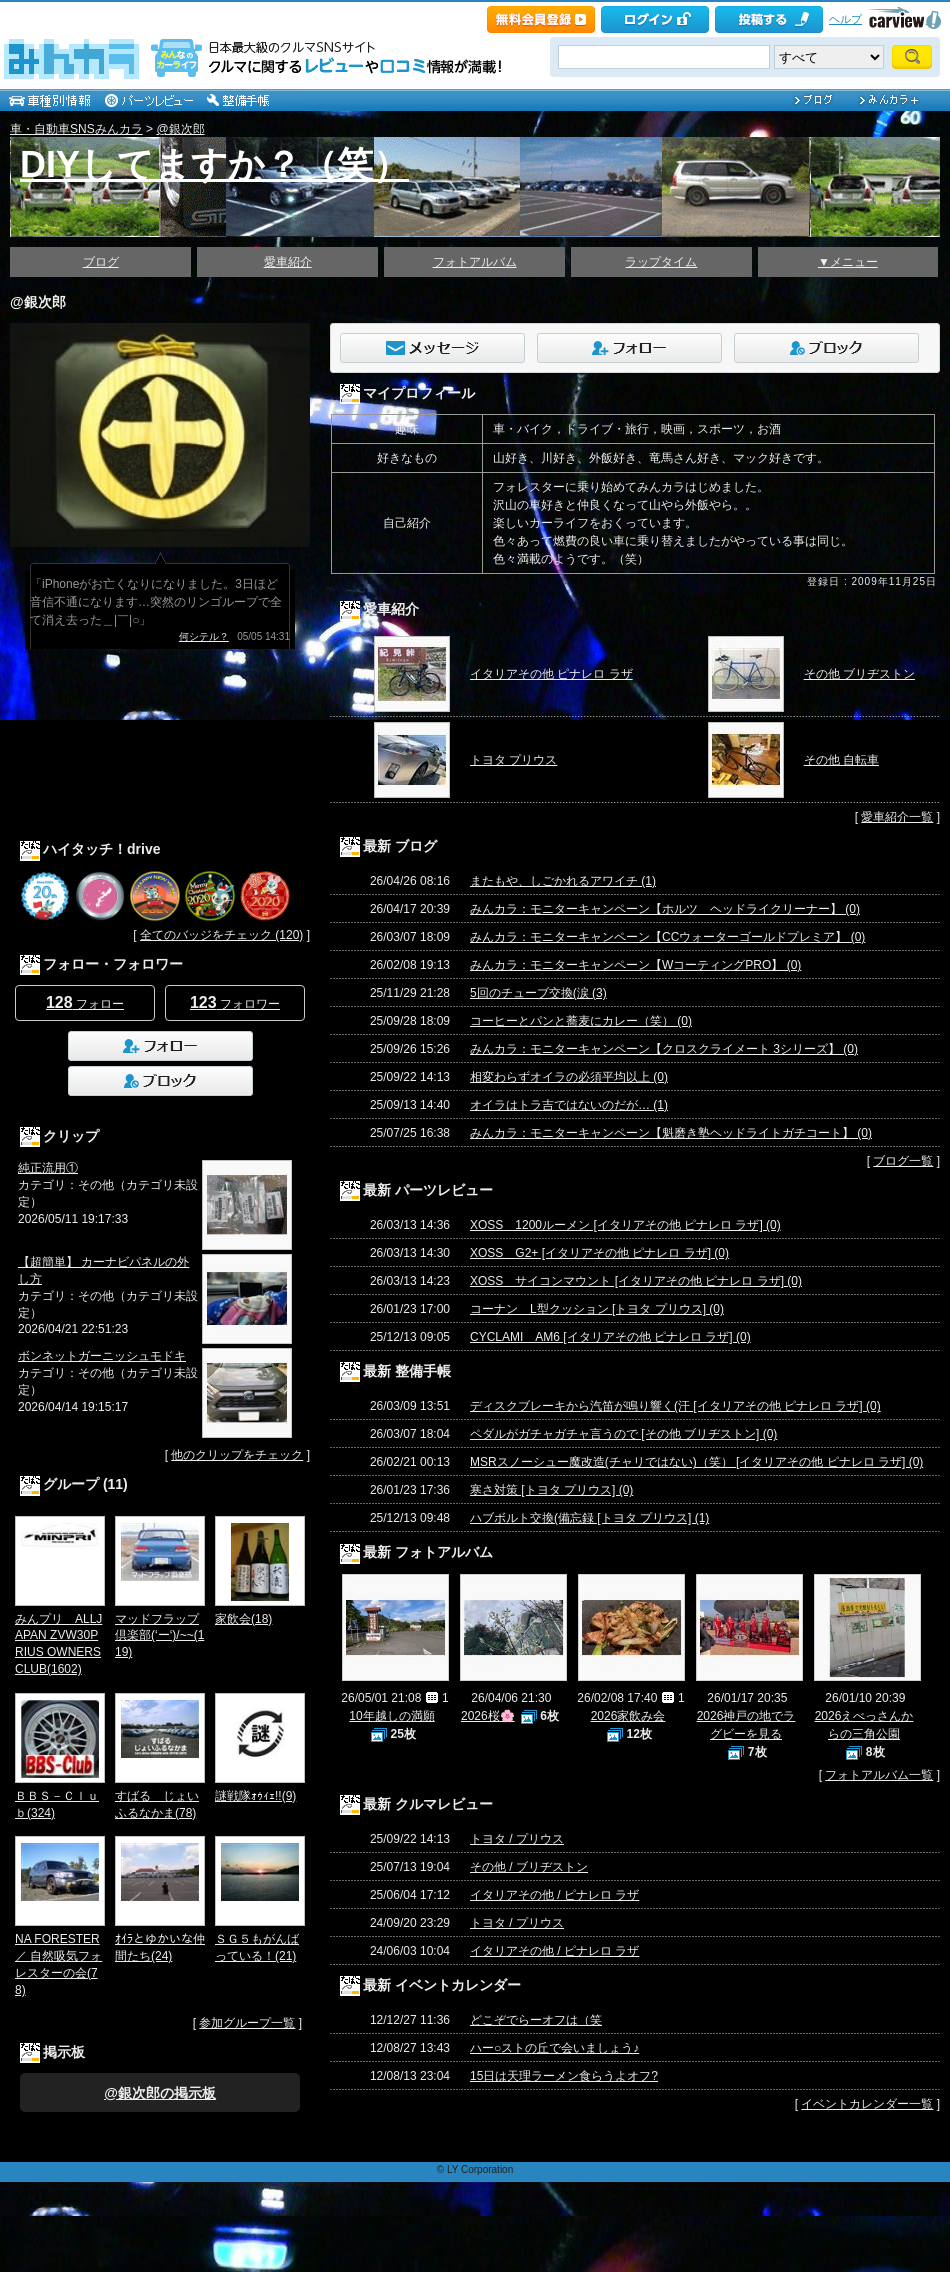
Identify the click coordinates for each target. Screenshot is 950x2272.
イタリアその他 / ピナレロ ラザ (554, 1895)
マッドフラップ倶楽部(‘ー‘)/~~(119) (159, 1636)
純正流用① (48, 1168)
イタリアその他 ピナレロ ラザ (551, 674)
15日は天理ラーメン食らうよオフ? (564, 2076)
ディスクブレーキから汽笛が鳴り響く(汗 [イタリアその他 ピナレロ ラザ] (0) (675, 1406)
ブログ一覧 (903, 1161)
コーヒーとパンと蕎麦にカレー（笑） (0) (581, 1021)
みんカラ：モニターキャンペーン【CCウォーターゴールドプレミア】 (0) (667, 937)
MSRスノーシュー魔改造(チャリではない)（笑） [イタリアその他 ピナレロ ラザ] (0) (696, 1462)
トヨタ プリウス (513, 760)
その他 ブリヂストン (859, 674)
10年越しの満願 (391, 1716)
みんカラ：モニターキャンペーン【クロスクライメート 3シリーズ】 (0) (664, 1049)
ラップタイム (661, 262)
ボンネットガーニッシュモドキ (102, 1356)
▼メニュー (848, 262)
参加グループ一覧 (247, 2023)
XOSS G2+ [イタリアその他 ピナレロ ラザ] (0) (599, 1253)
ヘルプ (845, 19)
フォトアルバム (475, 262)
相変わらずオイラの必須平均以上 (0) (569, 1077)
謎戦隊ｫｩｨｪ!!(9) (255, 1796)
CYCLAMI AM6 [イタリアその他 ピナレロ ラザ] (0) (610, 1337)
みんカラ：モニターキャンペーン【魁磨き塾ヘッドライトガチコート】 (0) (671, 1133)
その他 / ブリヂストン (529, 1867)
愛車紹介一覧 (897, 817)
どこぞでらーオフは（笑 (536, 2020)
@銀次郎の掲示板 (160, 2093)
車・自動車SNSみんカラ (76, 129)
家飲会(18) (243, 1619)
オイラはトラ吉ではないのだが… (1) (569, 1105)
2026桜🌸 (488, 1716)
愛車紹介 (288, 262)
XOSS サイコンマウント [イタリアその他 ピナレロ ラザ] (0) (636, 1281)
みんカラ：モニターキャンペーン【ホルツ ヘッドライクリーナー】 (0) (665, 909)
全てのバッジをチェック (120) (221, 935)
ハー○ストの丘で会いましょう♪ (554, 2048)
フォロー (85, 1002)
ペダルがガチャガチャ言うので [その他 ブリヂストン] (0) (623, 1434)
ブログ (101, 262)
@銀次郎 (180, 129)
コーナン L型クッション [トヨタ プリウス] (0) (597, 1309)
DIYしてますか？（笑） (214, 164)
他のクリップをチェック (237, 1455)
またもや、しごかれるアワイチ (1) (563, 881)
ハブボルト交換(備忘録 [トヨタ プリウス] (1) (589, 1518)
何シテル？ (204, 636)
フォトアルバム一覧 (879, 1775)
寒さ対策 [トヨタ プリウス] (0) (551, 1490)
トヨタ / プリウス (517, 1839)
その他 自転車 (841, 760)
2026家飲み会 (628, 1716)
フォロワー (235, 1002)
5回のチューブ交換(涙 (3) (538, 993)
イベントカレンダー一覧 (867, 2104)
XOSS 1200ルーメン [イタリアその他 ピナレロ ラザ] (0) (625, 1225)
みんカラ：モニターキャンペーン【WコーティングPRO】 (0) (635, 965)
